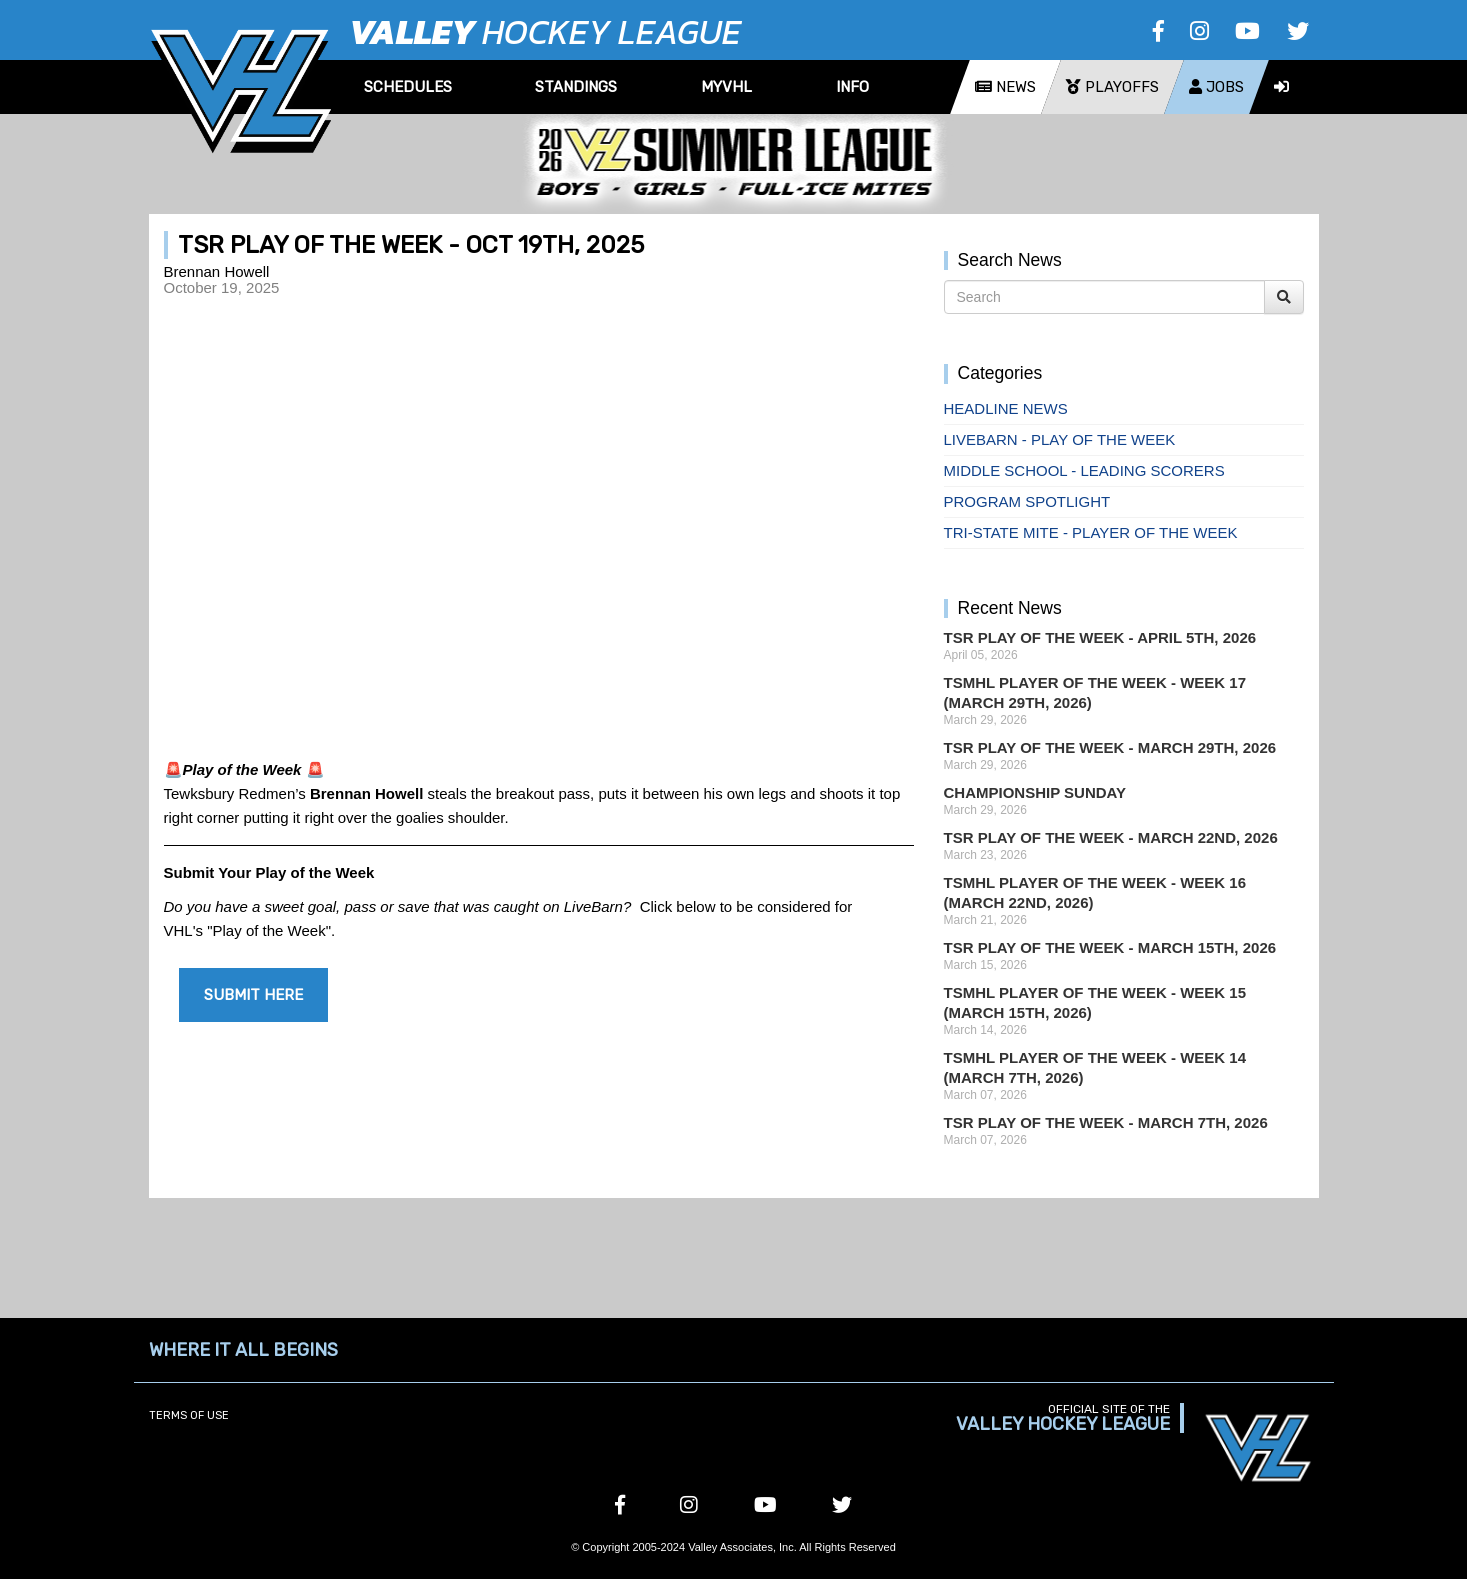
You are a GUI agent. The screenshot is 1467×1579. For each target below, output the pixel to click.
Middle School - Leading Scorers (1084, 470)
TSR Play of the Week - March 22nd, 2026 (1111, 837)
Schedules (408, 87)
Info (852, 87)
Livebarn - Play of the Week (1060, 439)
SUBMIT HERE (253, 995)
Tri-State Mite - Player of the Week (1091, 532)
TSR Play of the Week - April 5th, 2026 (1100, 637)
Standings (576, 87)
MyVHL (726, 87)
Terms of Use (189, 1415)
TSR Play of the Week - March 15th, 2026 (1110, 947)
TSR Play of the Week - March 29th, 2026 (1110, 747)
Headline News (1006, 408)
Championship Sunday (1035, 792)
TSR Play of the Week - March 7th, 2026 (1106, 1122)
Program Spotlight (1027, 501)
